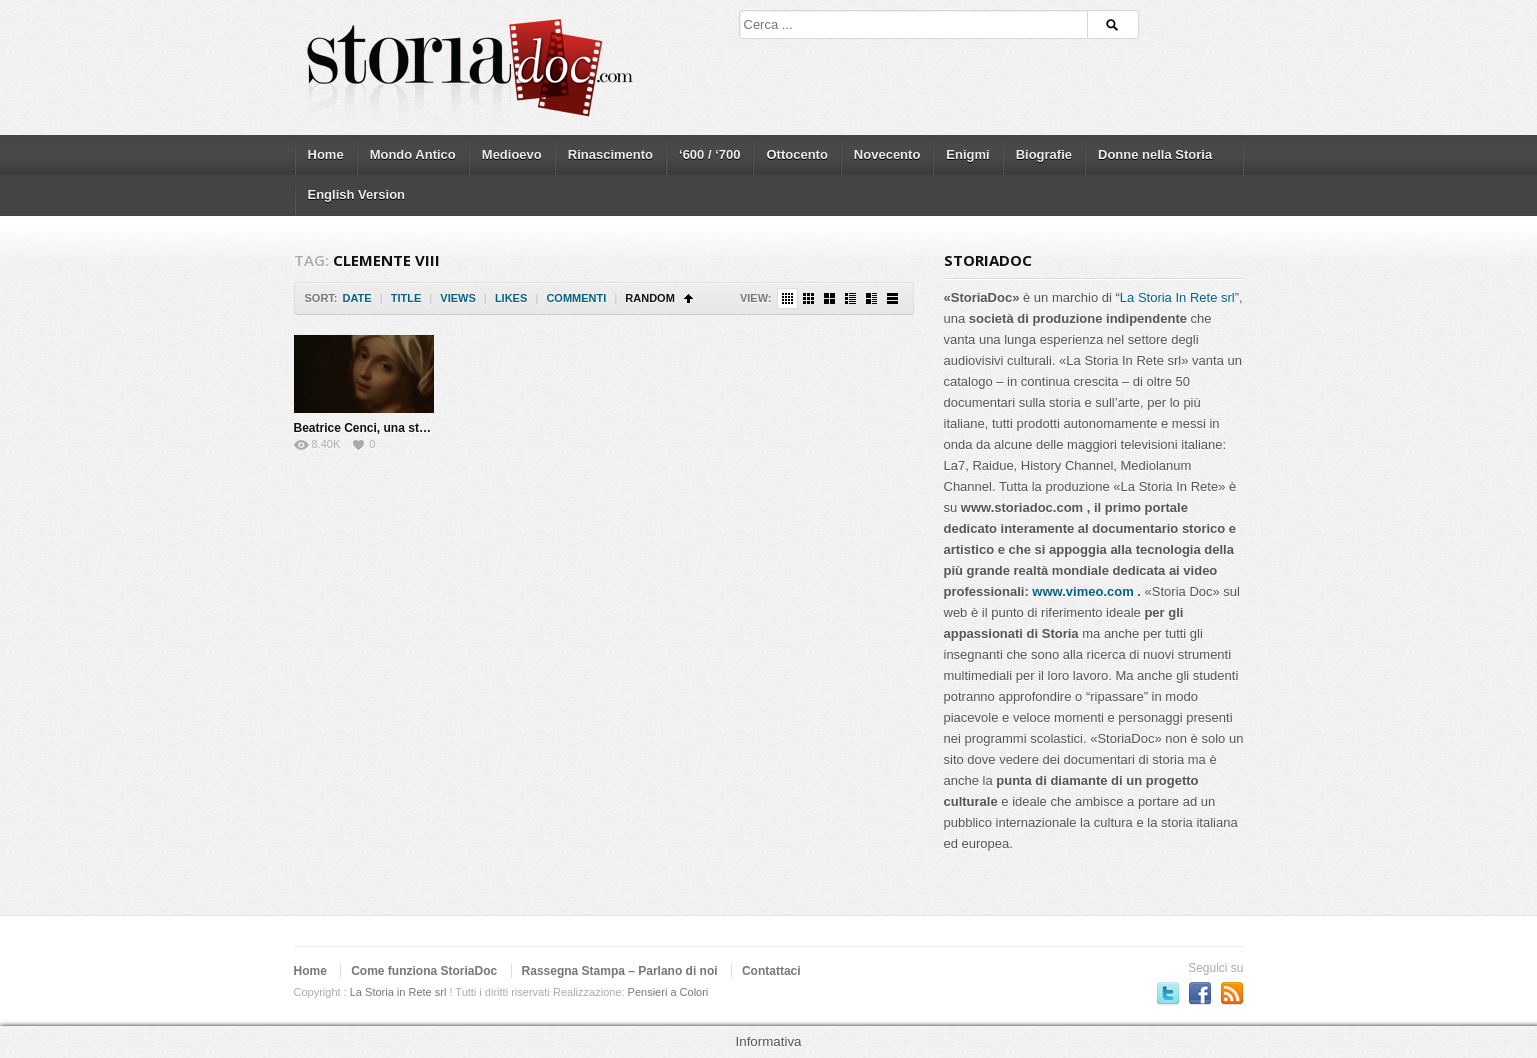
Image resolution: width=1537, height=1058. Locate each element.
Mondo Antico (413, 154)
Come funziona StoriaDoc (424, 971)
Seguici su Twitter (1168, 993)
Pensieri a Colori (668, 992)
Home (326, 154)
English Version (357, 194)
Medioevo (512, 154)
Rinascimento (610, 154)
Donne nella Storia (1155, 154)
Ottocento (796, 154)
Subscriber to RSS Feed (1232, 993)
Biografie (1044, 154)
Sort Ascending (688, 298)
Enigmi (967, 154)
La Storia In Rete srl (1177, 297)
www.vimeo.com (1082, 591)
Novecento (887, 154)
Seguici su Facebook (1200, 993)
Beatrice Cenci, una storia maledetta (397, 428)
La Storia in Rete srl (398, 992)
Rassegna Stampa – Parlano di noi (620, 971)
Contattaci (771, 971)
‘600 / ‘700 (709, 154)
